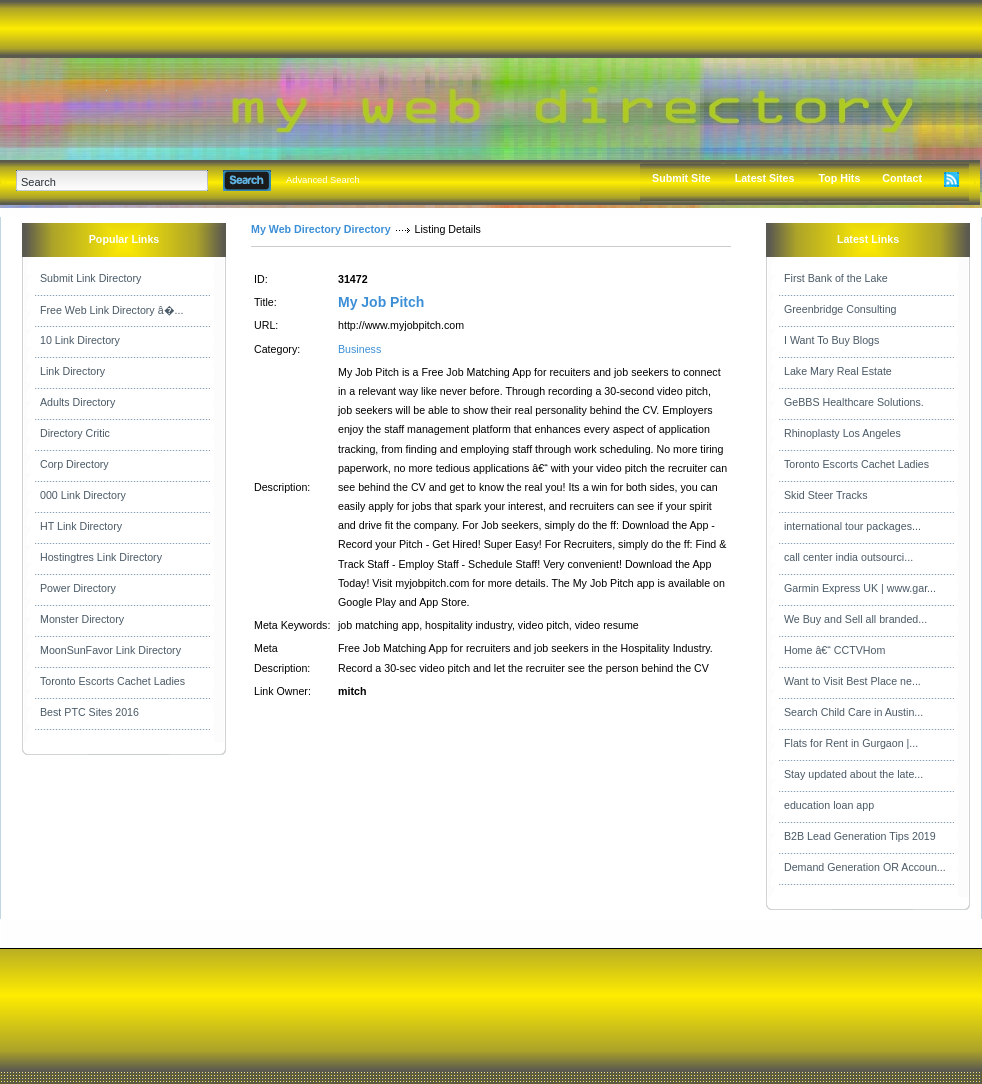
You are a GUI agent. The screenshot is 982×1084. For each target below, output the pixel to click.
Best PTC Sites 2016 (89, 712)
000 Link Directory (83, 495)
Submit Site (681, 178)
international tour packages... (852, 526)
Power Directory (78, 588)
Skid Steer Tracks (826, 495)
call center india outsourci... (848, 557)
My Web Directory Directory (321, 229)
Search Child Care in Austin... (853, 712)
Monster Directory (82, 619)
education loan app (829, 805)
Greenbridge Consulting (840, 309)
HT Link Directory (81, 526)
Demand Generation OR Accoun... (865, 867)
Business (359, 349)
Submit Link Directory (90, 278)
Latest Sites (765, 178)
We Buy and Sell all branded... (855, 619)
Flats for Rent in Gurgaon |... (851, 743)
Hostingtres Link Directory (101, 557)
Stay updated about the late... (853, 774)
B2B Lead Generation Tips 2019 (860, 836)
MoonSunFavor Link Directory (110, 650)
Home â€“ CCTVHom (834, 650)
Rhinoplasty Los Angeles (842, 433)
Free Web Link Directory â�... (111, 310)
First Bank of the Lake (836, 278)
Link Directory (72, 371)
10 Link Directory (80, 340)
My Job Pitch (381, 302)
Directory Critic (75, 433)
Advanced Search (323, 180)
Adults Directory (77, 402)
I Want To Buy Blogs (831, 340)
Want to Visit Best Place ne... (852, 681)
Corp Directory (74, 464)
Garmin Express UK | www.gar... (860, 588)
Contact (902, 178)
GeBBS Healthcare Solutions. (854, 402)
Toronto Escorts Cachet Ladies (112, 681)
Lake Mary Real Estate (838, 371)
